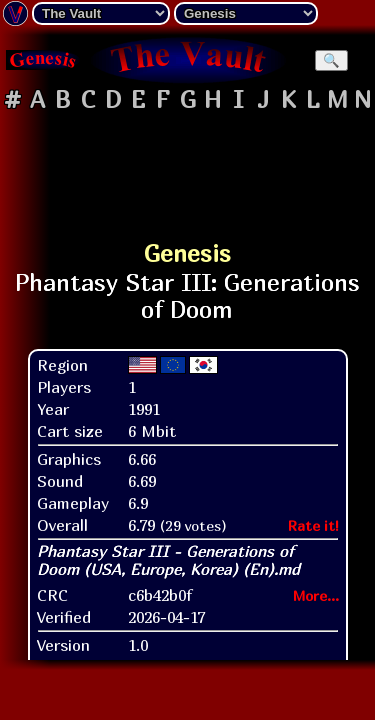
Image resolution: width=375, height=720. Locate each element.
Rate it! (313, 525)
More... (316, 595)
